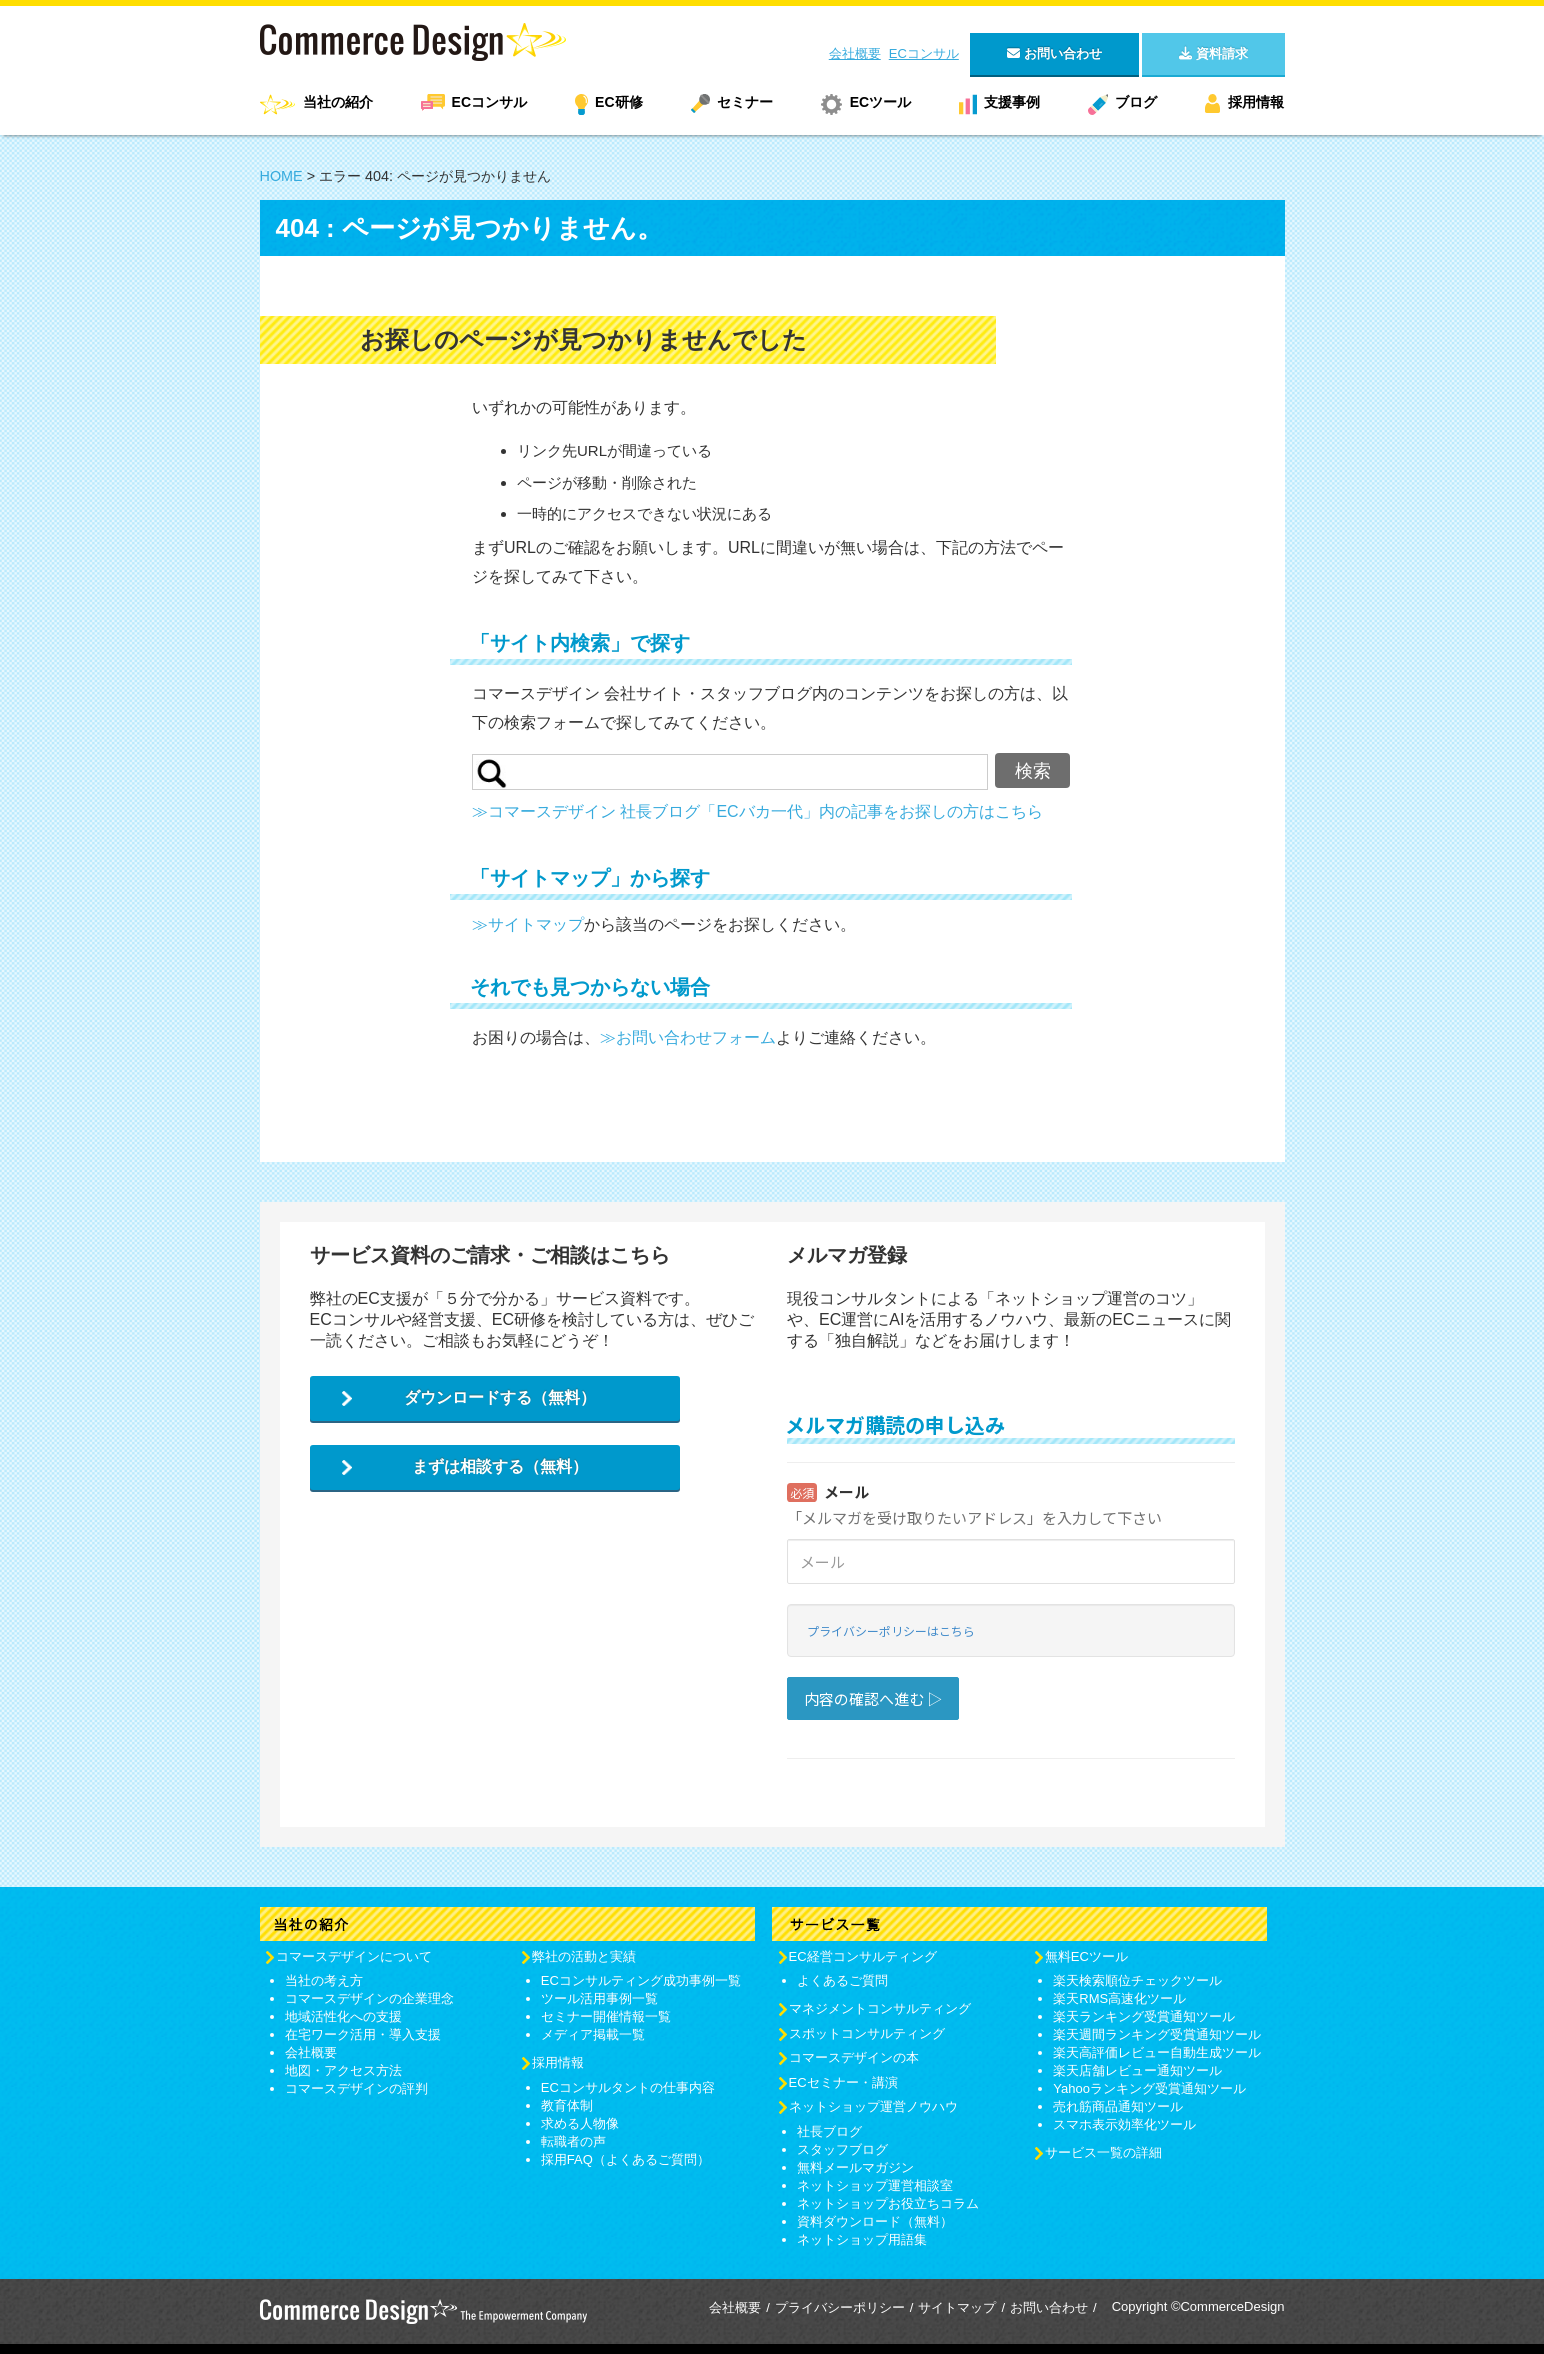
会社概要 (855, 53)
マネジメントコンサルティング (880, 2008)
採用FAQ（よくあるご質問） (625, 2159)
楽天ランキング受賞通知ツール (1144, 2016)
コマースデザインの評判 (356, 2088)
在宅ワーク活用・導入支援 (363, 2034)
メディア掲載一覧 (593, 2034)
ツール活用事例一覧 (599, 1998)
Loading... (1011, 1589)
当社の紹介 (338, 102)
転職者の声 (573, 2141)
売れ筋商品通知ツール (1118, 2106)
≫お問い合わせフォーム (688, 1037)
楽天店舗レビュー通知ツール (1137, 2070)
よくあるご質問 (842, 1980)
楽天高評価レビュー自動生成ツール (1157, 2052)
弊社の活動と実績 (584, 1956)
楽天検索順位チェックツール (1137, 1980)
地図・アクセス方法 (343, 2070)
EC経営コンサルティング (863, 1956)
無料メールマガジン (855, 2167)
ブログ (1136, 102)
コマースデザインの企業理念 (369, 1998)
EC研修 (618, 102)
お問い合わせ (1049, 2307)
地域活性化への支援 (343, 2016)
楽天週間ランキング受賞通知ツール (1157, 2034)
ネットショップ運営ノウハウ (873, 2106)
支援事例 (1012, 102)
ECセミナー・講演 (843, 2082)
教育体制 (567, 2105)
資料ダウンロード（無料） (875, 2221)
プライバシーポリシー (840, 2307)
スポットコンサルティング (867, 2033)
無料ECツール (1086, 1956)
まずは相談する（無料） (500, 1466)
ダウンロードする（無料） (500, 1397)
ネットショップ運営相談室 (875, 2185)
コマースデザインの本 (854, 2057)
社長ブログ (829, 2131)
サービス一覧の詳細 (1103, 2152)
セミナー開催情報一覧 (606, 2016)
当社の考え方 (324, 1980)
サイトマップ (957, 2307)
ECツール (880, 102)
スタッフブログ (842, 2149)
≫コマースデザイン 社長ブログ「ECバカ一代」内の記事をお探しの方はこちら (757, 811)
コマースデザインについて (354, 1956)
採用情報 (1256, 102)
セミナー (745, 102)
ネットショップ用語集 (862, 2239)
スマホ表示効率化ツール (1124, 2124)
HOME (281, 176)
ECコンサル (924, 53)
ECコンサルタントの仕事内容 (628, 2087)
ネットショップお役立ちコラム (888, 2203)
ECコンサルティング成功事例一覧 (641, 1980)
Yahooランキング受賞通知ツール (1149, 2088)
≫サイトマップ (528, 924)
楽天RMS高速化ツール (1119, 1998)
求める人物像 (580, 2123)
